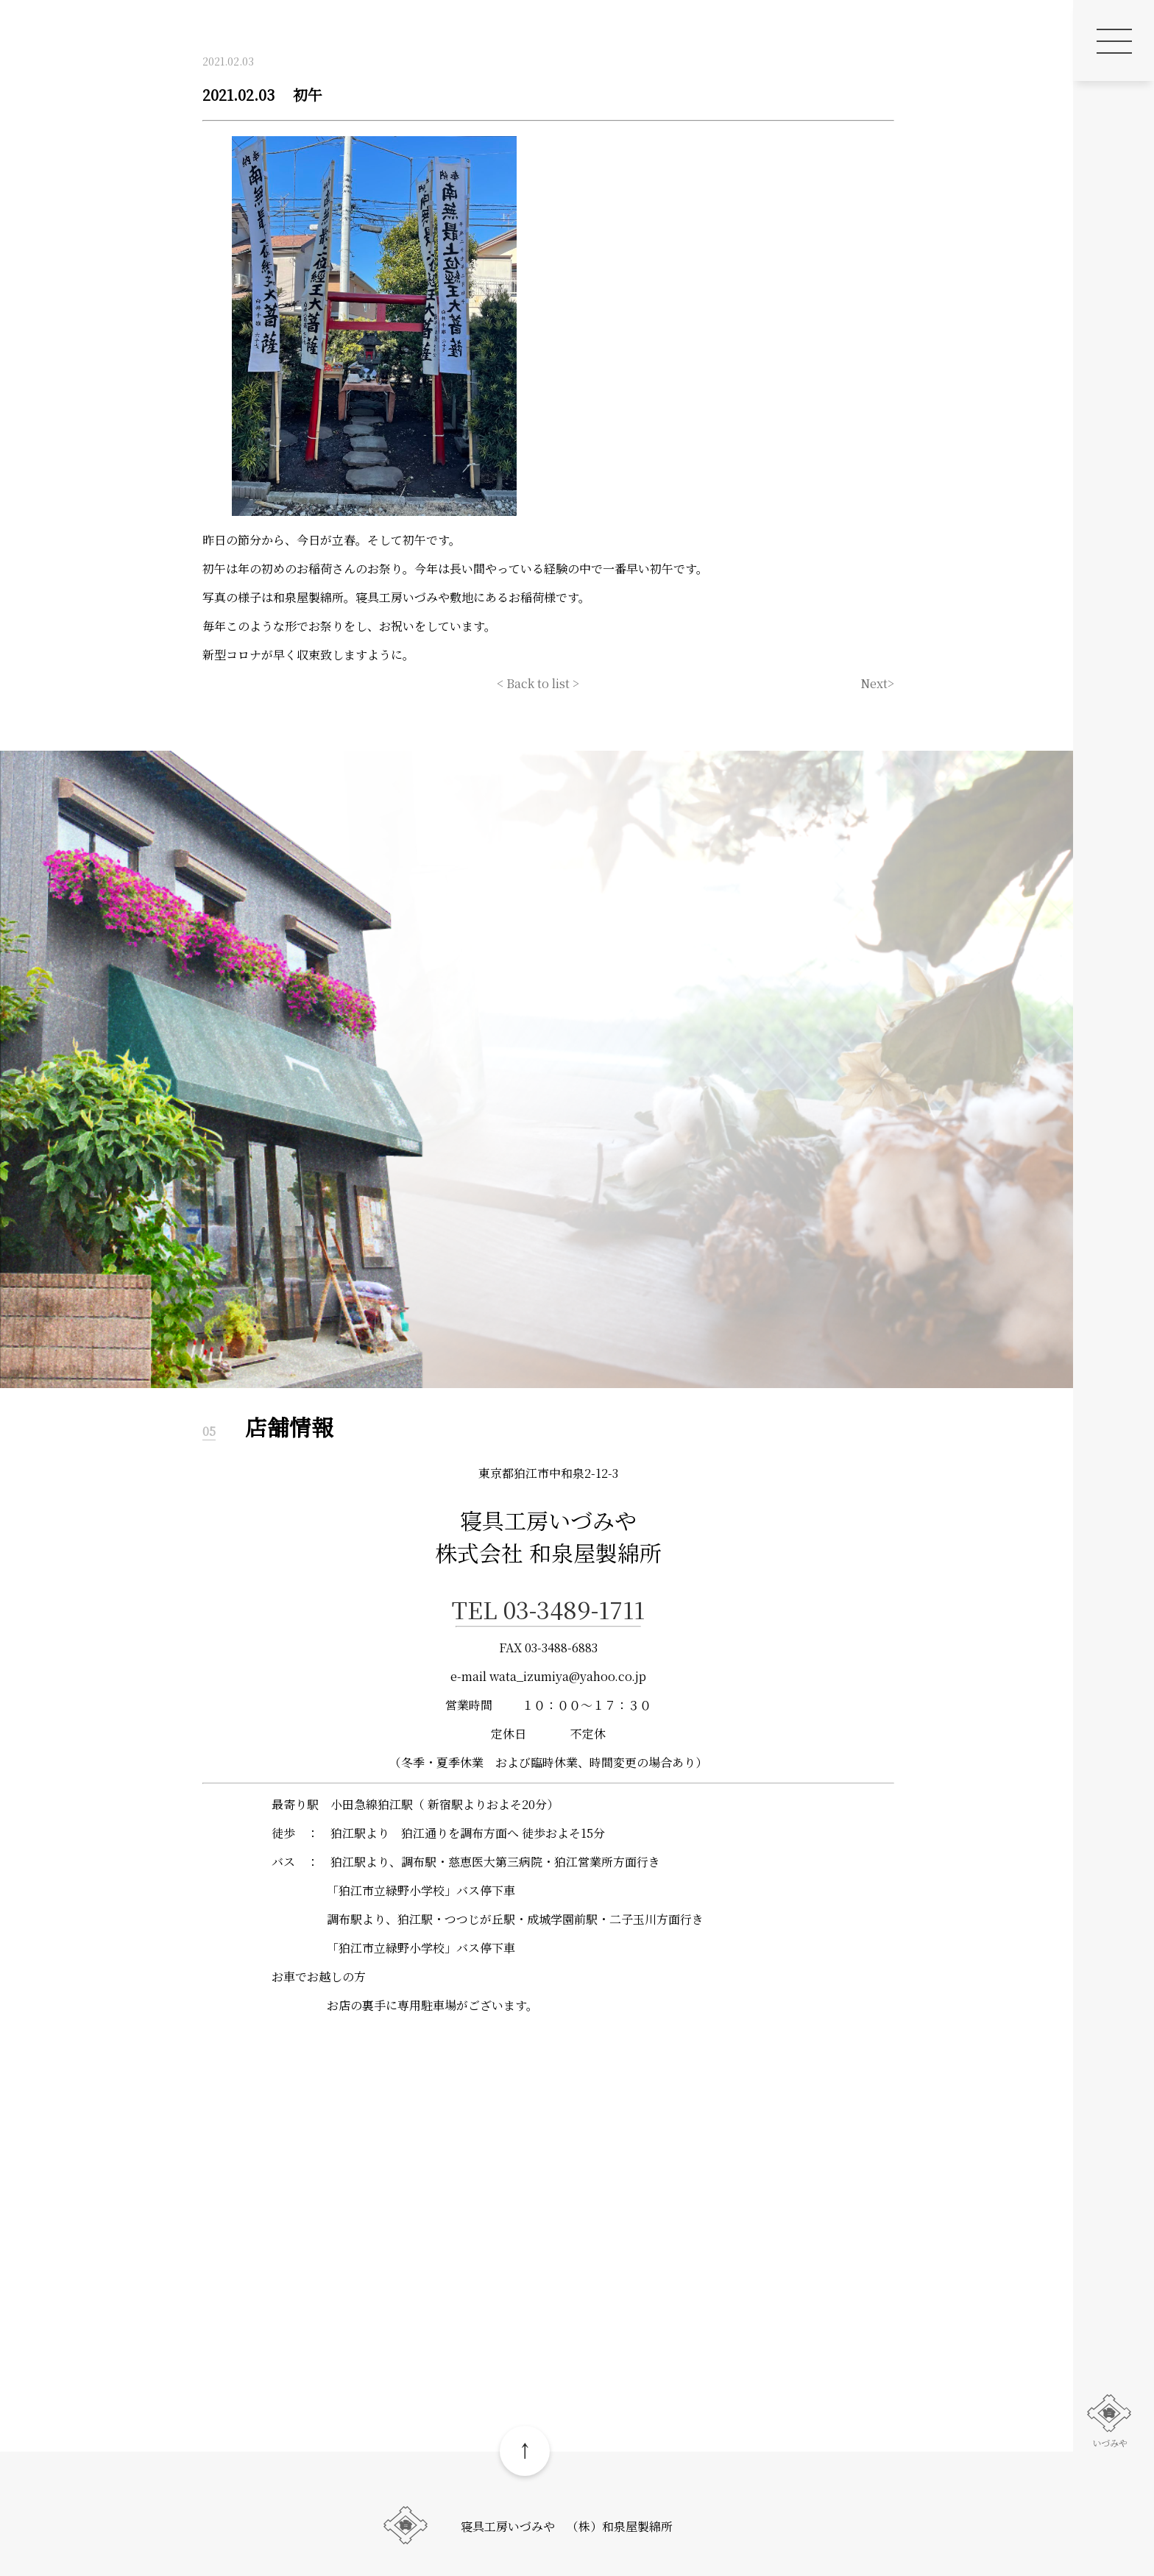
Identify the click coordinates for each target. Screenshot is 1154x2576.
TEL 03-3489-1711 (548, 1609)
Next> (877, 683)
